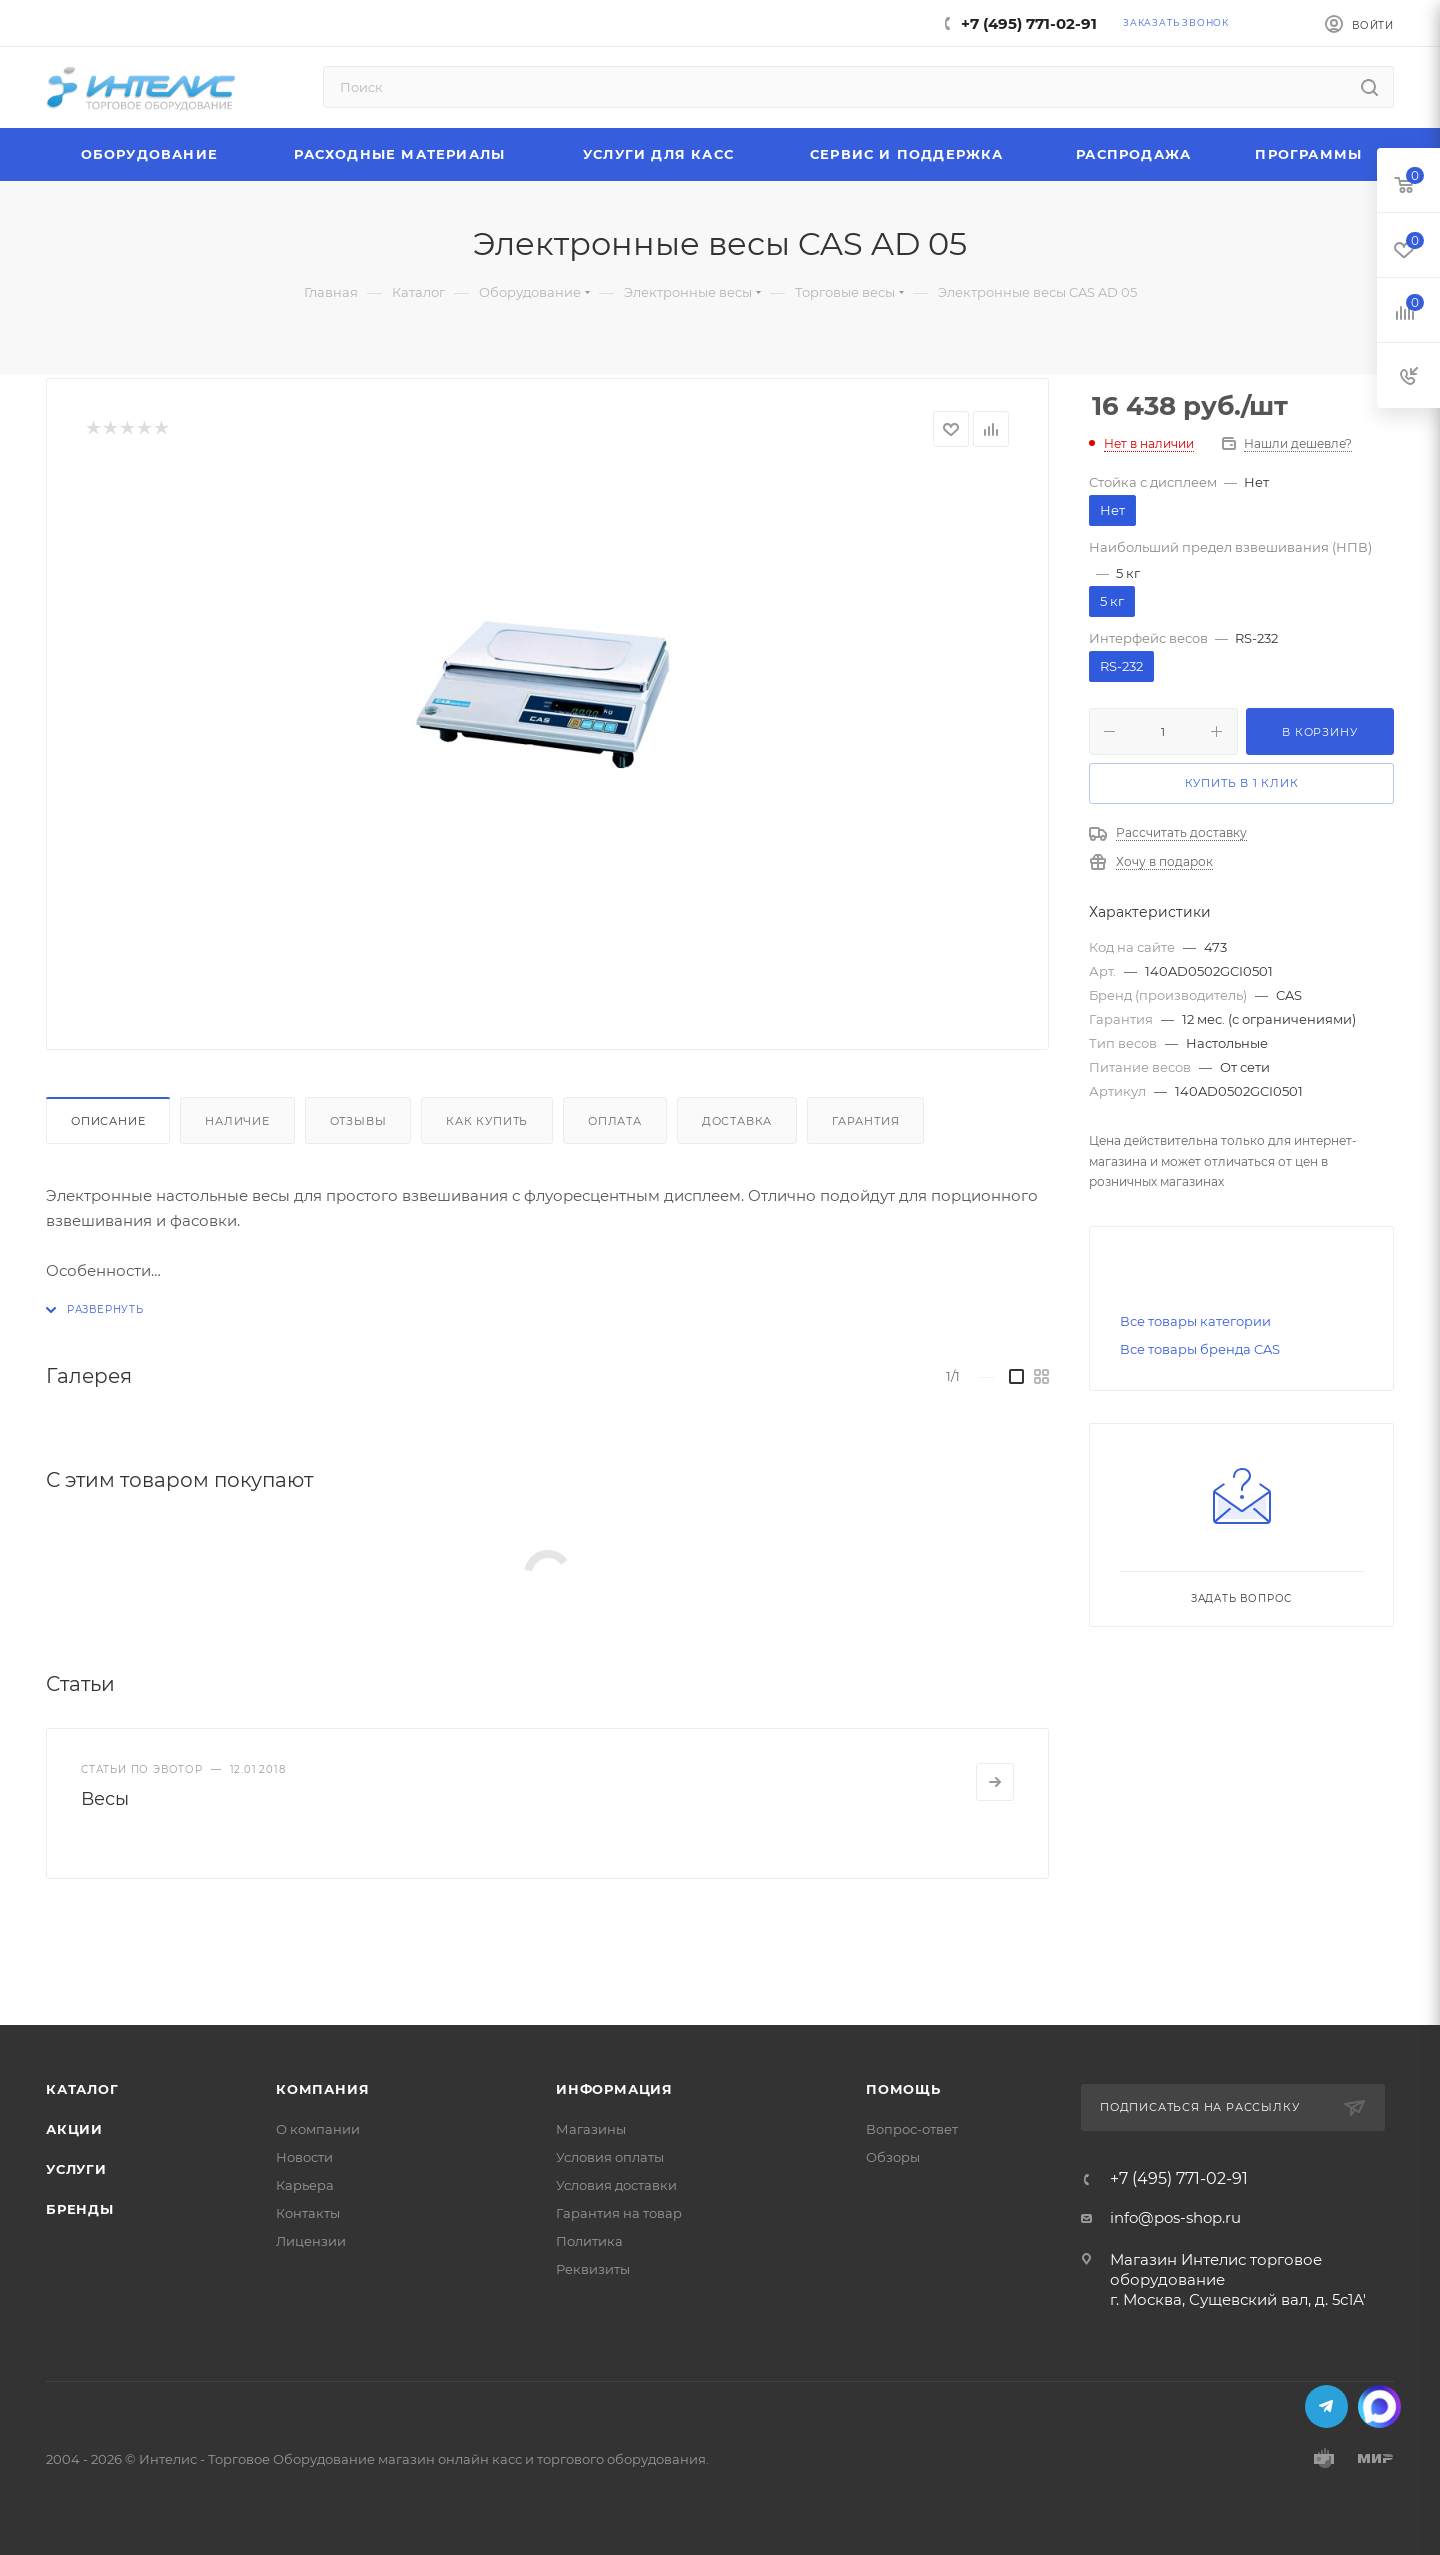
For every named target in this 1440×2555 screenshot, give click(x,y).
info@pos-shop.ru (1175, 2217)
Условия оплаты (610, 2157)
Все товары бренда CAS (1200, 1349)
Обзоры (893, 2157)
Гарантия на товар (619, 2213)
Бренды (80, 2209)
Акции (74, 2129)
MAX (1379, 2406)
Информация (614, 2089)
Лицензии (311, 2241)
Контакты (308, 2213)
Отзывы (358, 1121)
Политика (589, 2241)
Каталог (82, 2089)
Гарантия (865, 1121)
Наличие (237, 1121)
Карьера (305, 2185)
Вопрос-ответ (912, 2129)
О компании (318, 2129)
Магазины (591, 2129)
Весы (105, 1799)
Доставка (737, 1121)
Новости (304, 2157)
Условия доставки (616, 2185)
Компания (322, 2089)
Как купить (487, 1121)
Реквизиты (593, 2269)
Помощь (903, 2089)
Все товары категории (1195, 1321)
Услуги (76, 2169)
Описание (108, 1121)
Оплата (615, 1121)
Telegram (1326, 2406)
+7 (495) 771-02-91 (1029, 23)
